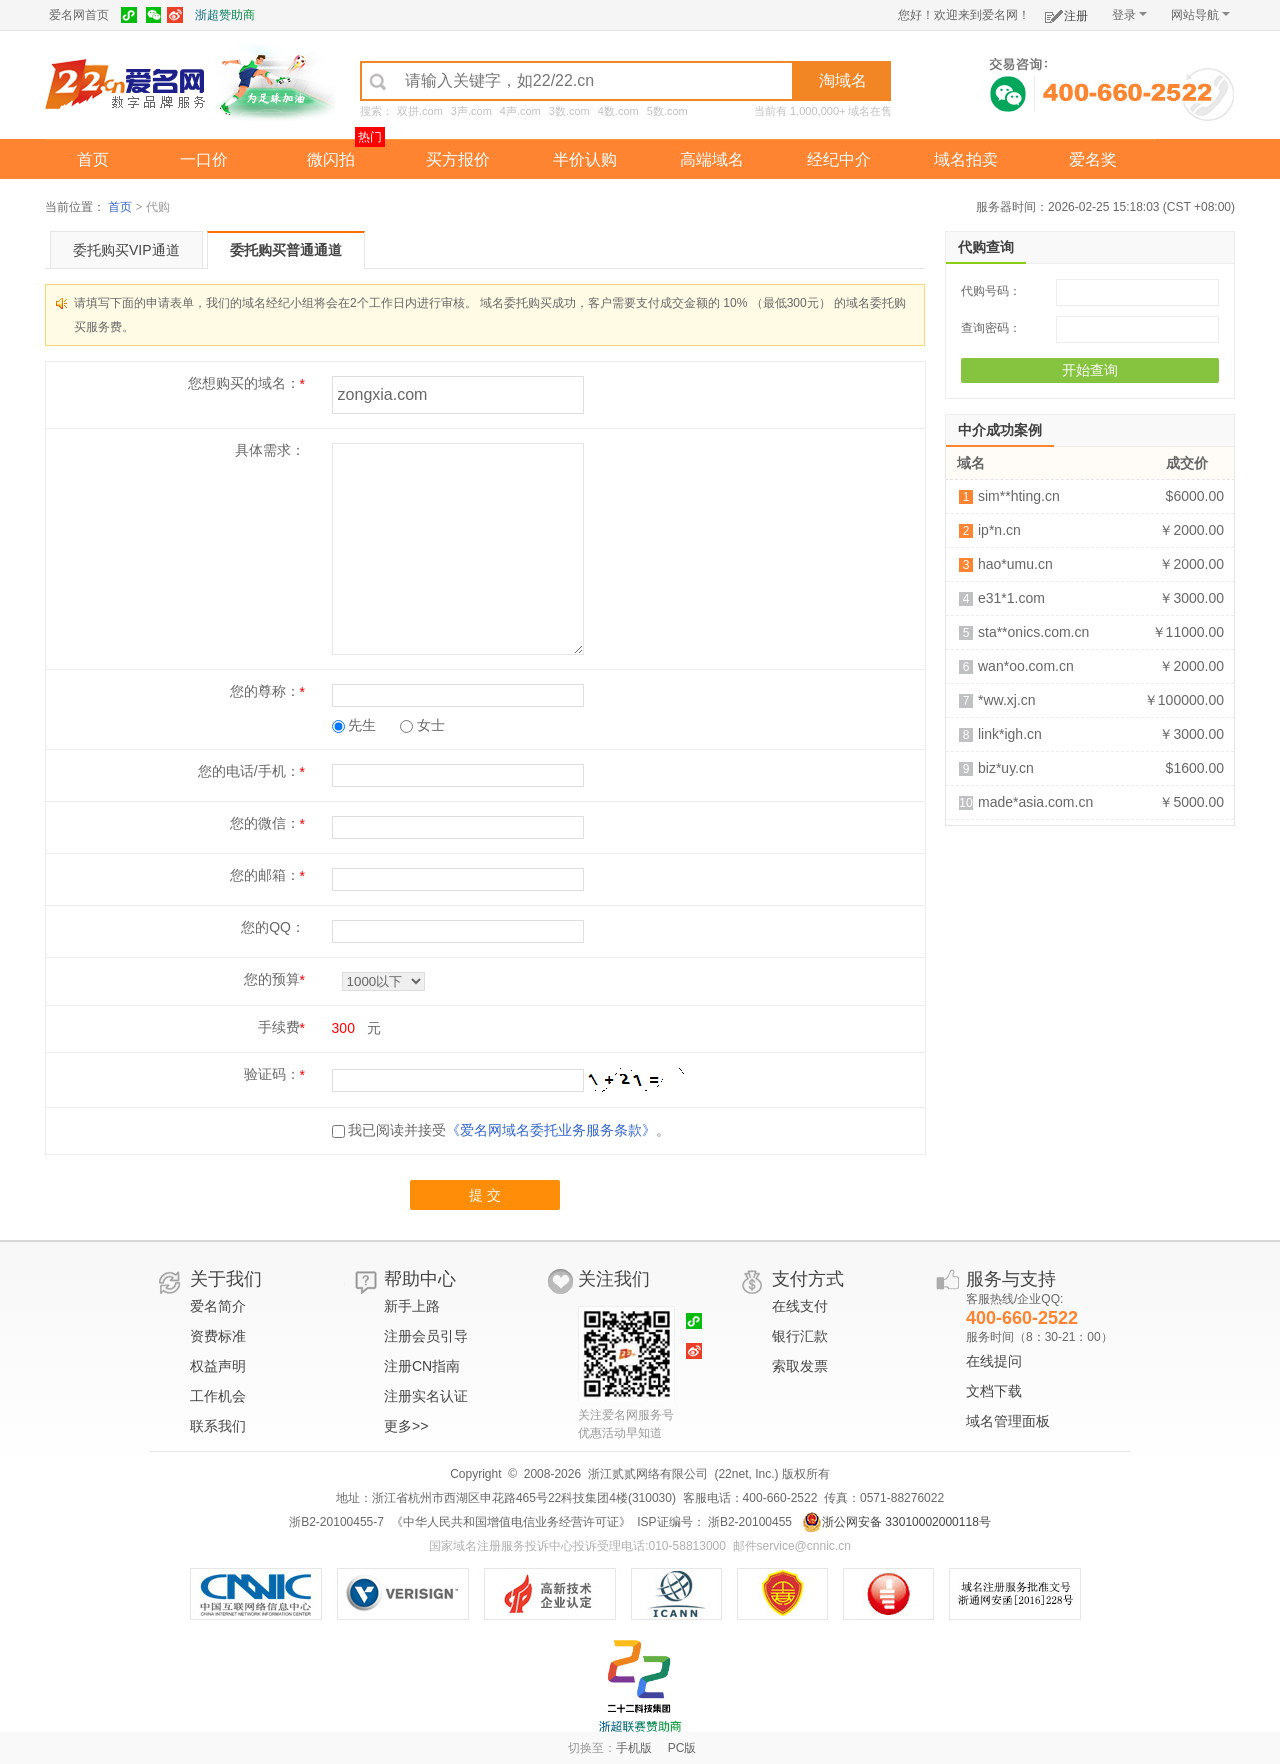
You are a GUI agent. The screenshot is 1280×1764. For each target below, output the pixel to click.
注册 (1066, 12)
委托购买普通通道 (286, 250)
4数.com (618, 111)
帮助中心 (420, 1279)
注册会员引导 (426, 1336)
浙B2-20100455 (748, 1522)
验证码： (272, 1074)
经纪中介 (839, 159)
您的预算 (272, 979)
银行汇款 (800, 1336)
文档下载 (994, 1391)
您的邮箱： (265, 875)
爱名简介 (218, 1306)
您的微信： (265, 823)
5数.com (667, 111)
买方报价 (458, 159)
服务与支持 (1011, 1279)
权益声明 (218, 1366)
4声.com (520, 111)
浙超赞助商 (225, 15)
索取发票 (800, 1366)
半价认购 (585, 159)
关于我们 (226, 1279)
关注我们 (614, 1279)
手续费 (279, 1027)
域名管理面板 (1008, 1421)
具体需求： (270, 450)
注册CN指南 (422, 1366)
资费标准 (218, 1336)
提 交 (485, 1195)
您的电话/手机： (249, 771)
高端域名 (712, 159)
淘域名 (843, 80)
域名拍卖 (966, 159)
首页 (93, 159)
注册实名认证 (426, 1396)
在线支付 (800, 1306)
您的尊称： (265, 691)
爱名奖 (1093, 159)
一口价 (204, 159)
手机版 (634, 1748)
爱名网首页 (79, 15)
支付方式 (808, 1279)
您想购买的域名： (244, 383)
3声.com (471, 111)
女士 (422, 725)
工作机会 (218, 1396)
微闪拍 (331, 159)
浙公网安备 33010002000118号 (896, 1522)
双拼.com (420, 111)
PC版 (682, 1748)
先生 (354, 725)
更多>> (406, 1426)
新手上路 (412, 1306)
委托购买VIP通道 (126, 250)
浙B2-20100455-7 (336, 1522)
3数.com (569, 111)
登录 (1129, 15)
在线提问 (994, 1361)
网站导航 (1200, 15)
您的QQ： (273, 927)
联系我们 (218, 1426)
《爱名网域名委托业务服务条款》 (551, 1130)
